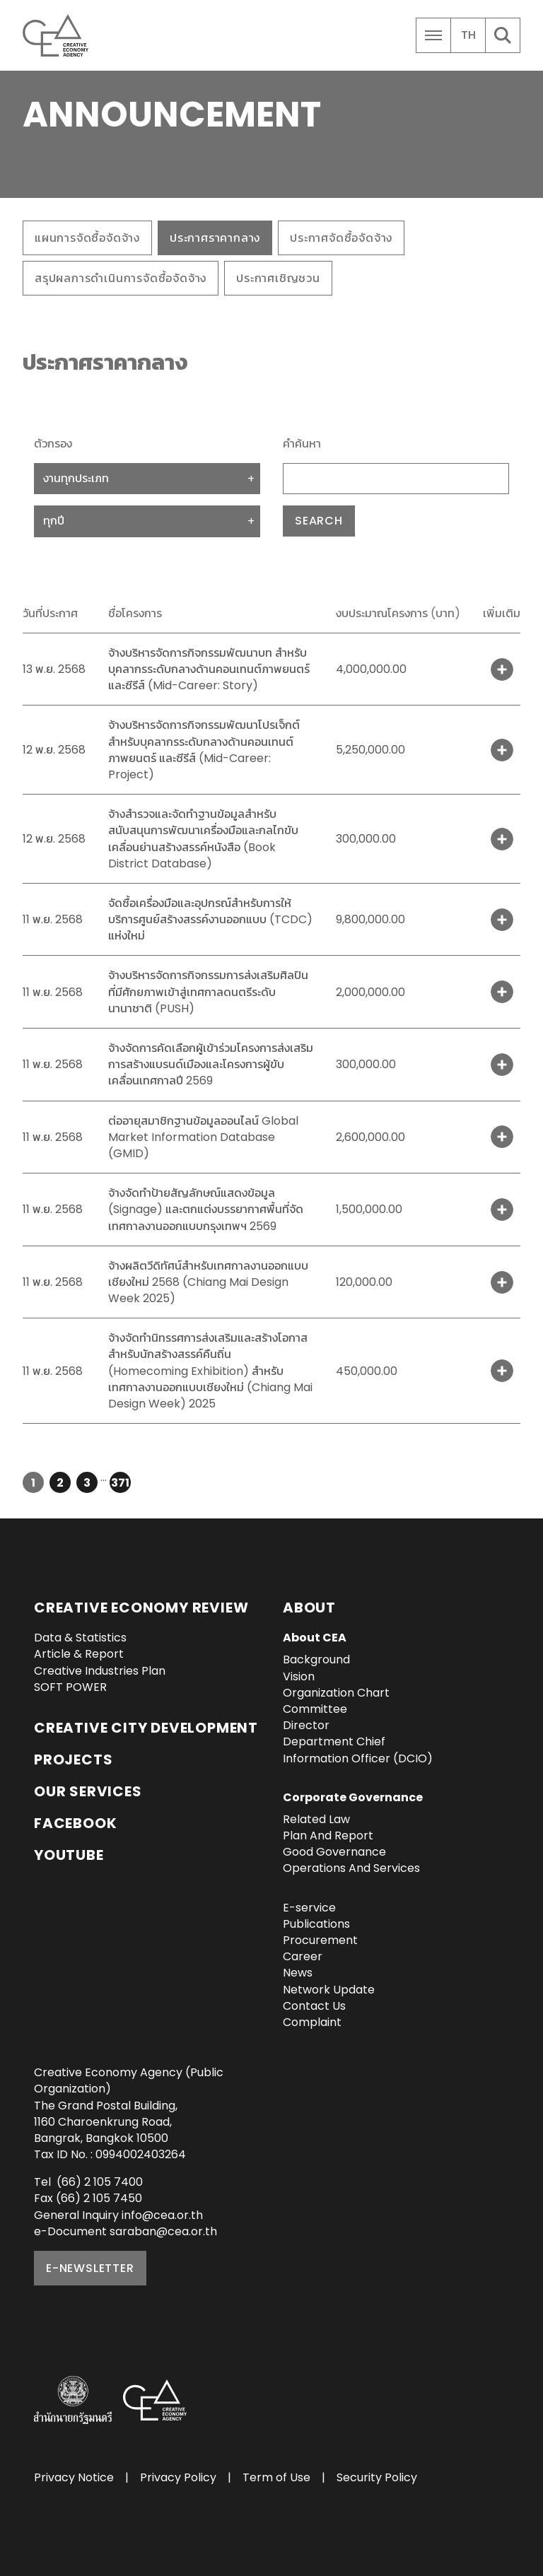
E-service (309, 1907)
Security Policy (377, 2477)
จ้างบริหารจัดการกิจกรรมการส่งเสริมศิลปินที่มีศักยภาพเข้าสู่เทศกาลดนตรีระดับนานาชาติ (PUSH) (208, 991)
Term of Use (276, 2477)
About (309, 1607)
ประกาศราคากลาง (215, 238)
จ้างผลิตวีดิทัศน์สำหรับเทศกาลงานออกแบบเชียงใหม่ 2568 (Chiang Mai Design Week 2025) (208, 1282)
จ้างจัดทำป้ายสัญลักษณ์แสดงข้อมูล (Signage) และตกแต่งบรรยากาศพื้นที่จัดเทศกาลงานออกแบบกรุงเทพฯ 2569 (205, 1209)
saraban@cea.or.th (163, 2231)
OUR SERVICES (88, 1791)
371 (120, 1483)
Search (319, 521)
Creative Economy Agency (58, 35)
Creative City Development (146, 1728)
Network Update (329, 1989)
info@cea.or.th (162, 2215)
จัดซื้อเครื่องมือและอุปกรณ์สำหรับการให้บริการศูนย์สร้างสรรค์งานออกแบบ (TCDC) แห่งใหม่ (210, 919)
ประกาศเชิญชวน (278, 278)
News (298, 1973)
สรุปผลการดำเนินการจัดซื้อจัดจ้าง (120, 278)
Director (306, 1725)
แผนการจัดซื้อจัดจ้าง (87, 238)
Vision (299, 1676)
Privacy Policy (178, 2477)
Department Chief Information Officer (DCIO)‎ (358, 1749)
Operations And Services (351, 1868)
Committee (315, 1709)
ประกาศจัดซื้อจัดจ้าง (341, 238)
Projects (73, 1759)
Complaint (312, 2022)
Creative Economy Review (141, 1607)
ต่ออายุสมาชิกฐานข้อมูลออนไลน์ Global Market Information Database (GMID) (203, 1137)
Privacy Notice (74, 2477)
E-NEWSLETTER (90, 2268)
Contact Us (314, 2006)
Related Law (316, 1819)
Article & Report (79, 1654)
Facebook (75, 1823)
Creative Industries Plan (99, 1671)
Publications (316, 1924)
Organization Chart (336, 1693)
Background (316, 1659)
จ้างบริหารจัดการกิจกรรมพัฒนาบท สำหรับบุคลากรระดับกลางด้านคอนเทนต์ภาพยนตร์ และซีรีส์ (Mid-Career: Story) (209, 669)
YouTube (69, 1855)
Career (302, 1956)
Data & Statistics (80, 1637)
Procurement (320, 1940)
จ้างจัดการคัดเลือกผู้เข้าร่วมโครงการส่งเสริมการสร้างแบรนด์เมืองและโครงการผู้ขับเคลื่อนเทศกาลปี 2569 (210, 1064)
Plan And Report (328, 1835)
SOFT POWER (70, 1687)
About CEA (314, 1637)
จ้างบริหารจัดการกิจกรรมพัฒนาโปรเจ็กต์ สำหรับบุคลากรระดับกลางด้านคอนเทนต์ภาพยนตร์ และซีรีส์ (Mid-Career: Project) (204, 750)
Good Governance (334, 1852)
